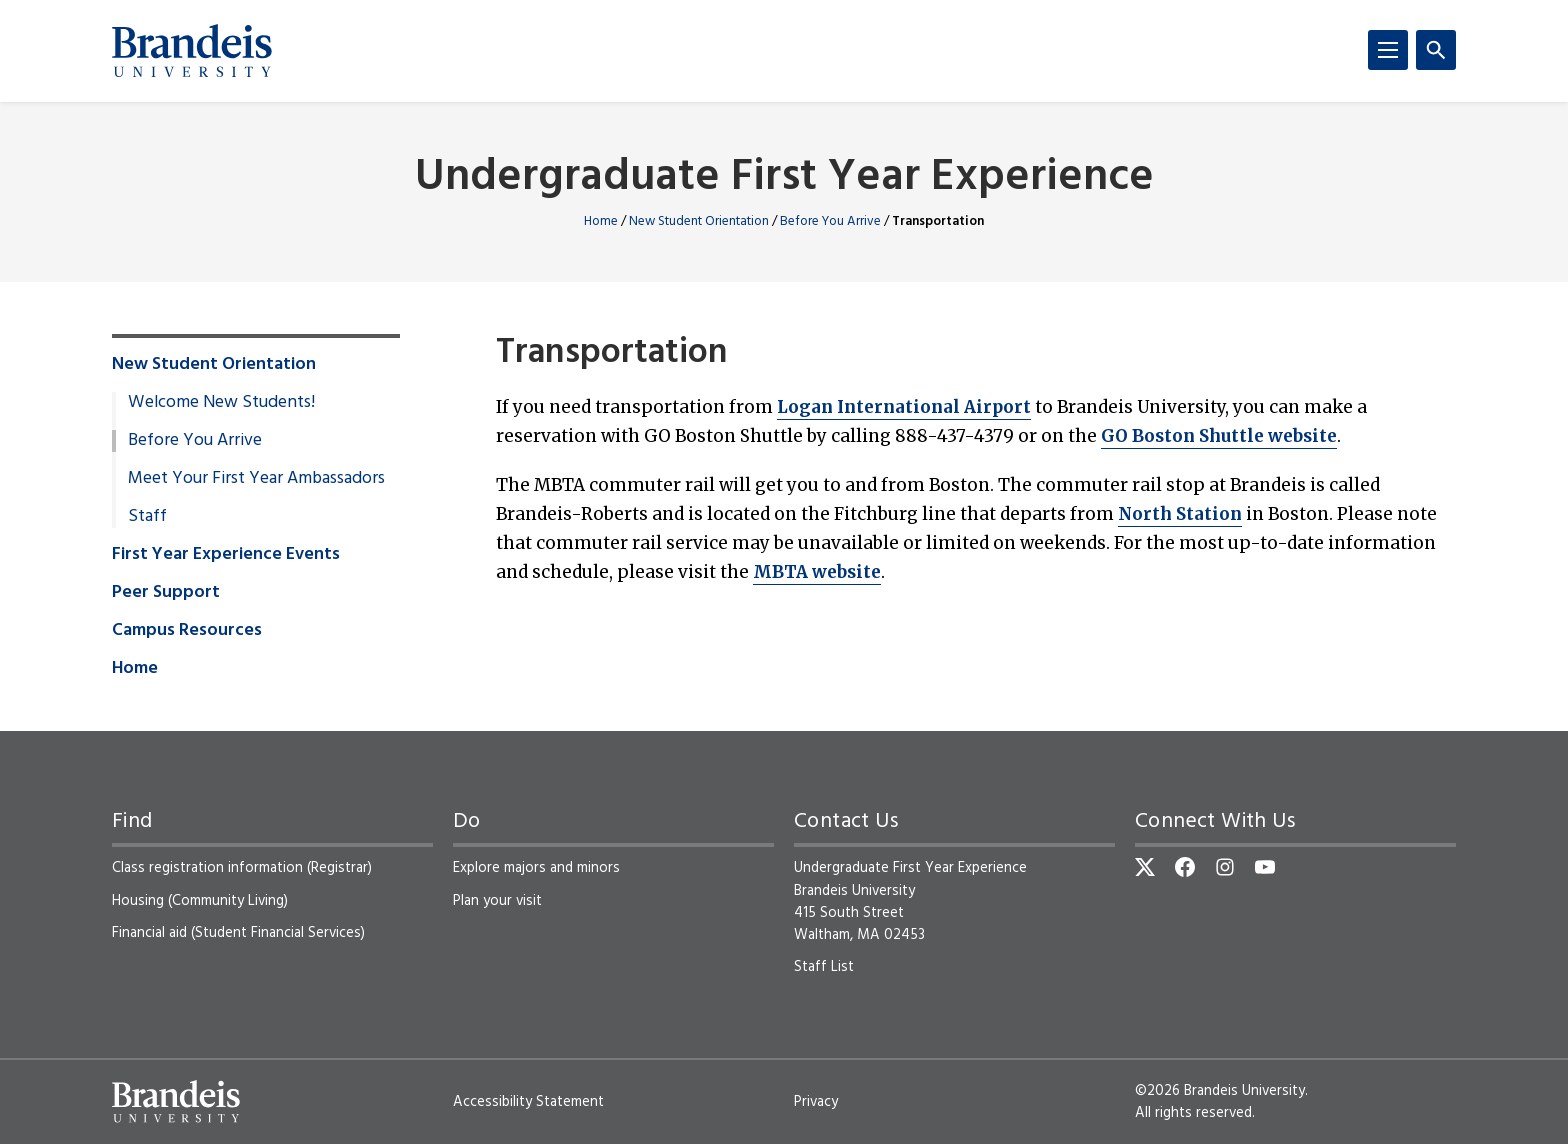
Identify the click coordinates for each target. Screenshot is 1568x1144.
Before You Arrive (830, 221)
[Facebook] (1185, 867)
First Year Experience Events (226, 555)
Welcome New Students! (221, 403)
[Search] (1436, 50)
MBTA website (817, 572)
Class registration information (207, 868)
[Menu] (1388, 50)
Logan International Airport (904, 407)
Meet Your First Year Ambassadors (256, 479)
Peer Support (166, 593)
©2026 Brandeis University (1220, 1091)
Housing (138, 901)
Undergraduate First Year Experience (784, 178)
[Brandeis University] (192, 51)
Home (601, 221)
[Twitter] (1145, 867)
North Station (1180, 514)
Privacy (816, 1102)
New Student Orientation (699, 221)
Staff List (824, 967)
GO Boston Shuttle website (1219, 436)
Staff (147, 517)
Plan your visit (497, 901)
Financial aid (149, 933)
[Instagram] (1225, 867)
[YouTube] (1265, 867)
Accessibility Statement (528, 1102)
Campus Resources (187, 631)
